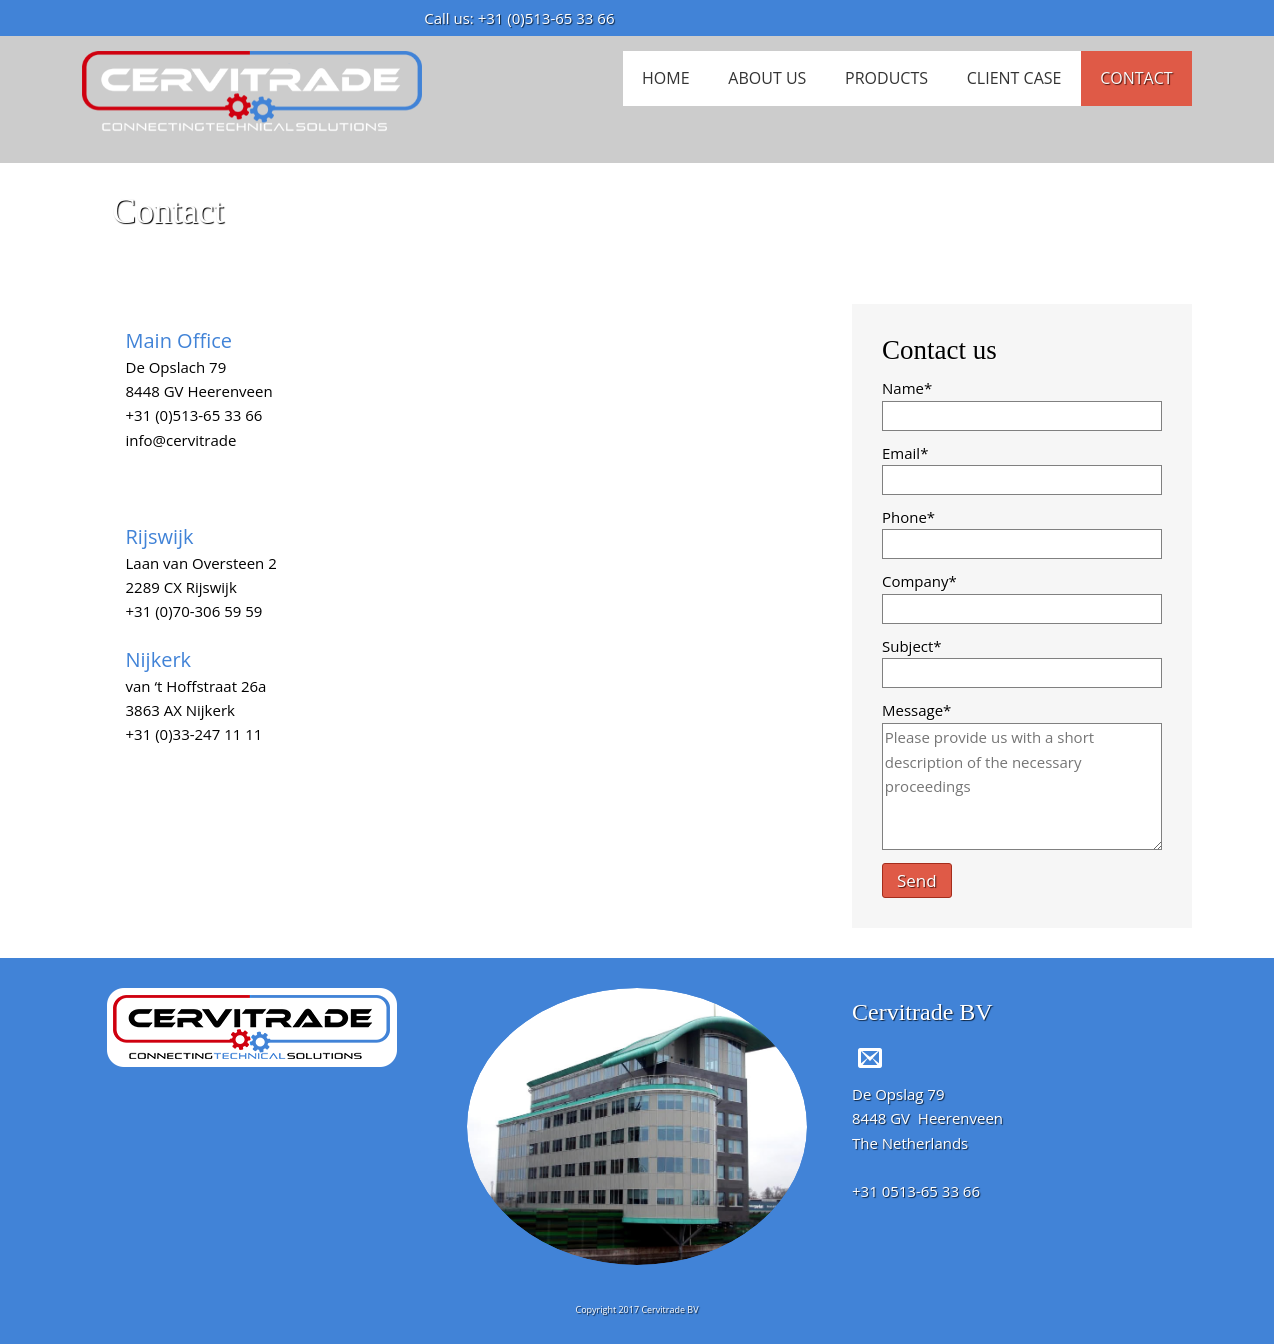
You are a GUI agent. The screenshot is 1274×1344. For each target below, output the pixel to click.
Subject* (912, 646)
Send (917, 880)
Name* (907, 388)
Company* (919, 581)
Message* (916, 710)
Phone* (908, 517)
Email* (905, 453)
